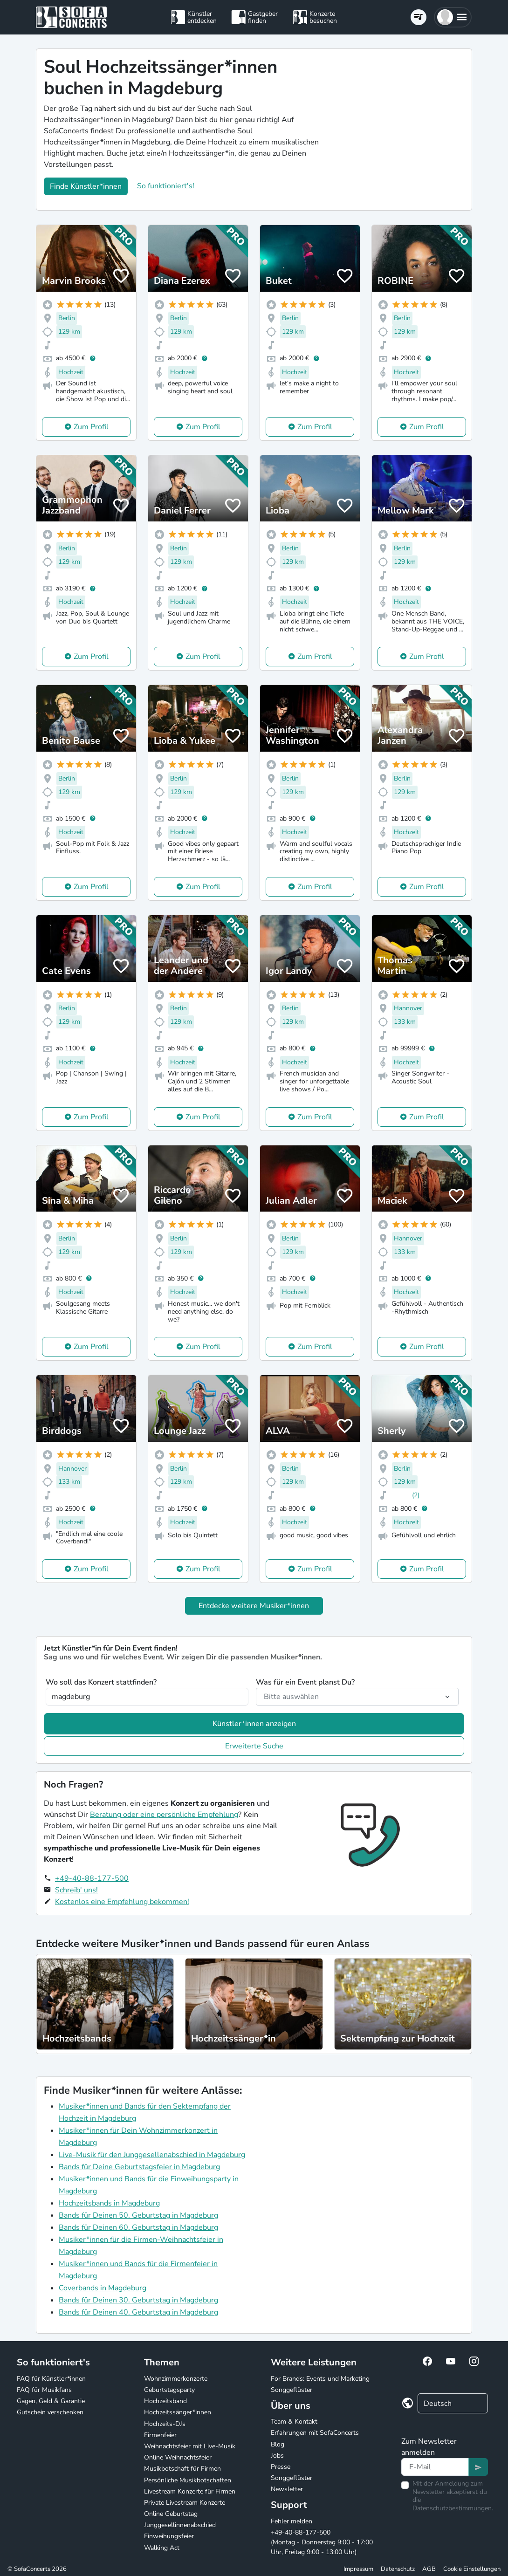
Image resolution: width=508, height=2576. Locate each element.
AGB (429, 2569)
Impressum (358, 2569)
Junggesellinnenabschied (180, 2525)
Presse (280, 2466)
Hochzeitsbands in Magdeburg (109, 2203)
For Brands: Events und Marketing (320, 2378)
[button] (453, 17)
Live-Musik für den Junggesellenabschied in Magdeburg (152, 2155)
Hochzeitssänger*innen (177, 2412)
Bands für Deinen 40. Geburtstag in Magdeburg (138, 2312)
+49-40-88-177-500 (92, 1878)
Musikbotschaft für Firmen (182, 2468)
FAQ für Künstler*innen (51, 2378)
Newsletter (287, 2489)
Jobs (277, 2455)
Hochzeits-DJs (164, 2423)
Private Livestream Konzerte (184, 2502)
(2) (415, 1495)
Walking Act (161, 2547)
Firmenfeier (160, 2435)
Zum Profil (91, 427)
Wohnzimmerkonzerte (175, 2378)
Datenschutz (398, 2569)
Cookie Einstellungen (472, 2569)
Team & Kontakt (294, 2421)
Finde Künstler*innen (86, 186)
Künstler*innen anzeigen (254, 1724)
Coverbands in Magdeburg (102, 2288)
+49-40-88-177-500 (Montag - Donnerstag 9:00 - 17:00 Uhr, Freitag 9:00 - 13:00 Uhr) (322, 2542)
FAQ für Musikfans (44, 2389)
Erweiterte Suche (254, 1746)
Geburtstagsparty (169, 2389)
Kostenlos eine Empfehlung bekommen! (122, 1902)
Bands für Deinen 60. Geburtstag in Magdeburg (138, 2227)
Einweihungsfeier (169, 2536)
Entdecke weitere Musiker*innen (254, 1606)
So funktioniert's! (165, 186)
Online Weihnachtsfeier (178, 2457)
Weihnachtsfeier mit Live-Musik (189, 2446)
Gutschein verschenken (50, 2412)
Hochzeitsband (165, 2401)
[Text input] (435, 2467)
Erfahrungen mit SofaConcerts (315, 2432)
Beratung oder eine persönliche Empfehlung (164, 1814)
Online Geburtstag (171, 2513)
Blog (277, 2444)
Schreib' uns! (76, 1890)
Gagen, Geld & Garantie (51, 2401)
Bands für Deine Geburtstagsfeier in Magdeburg (139, 2167)
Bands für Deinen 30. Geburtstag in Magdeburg (138, 2300)
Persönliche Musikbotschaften (187, 2480)
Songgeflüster (291, 2389)
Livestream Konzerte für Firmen (189, 2491)
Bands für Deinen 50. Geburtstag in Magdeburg (138, 2215)
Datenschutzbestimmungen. (452, 2508)
